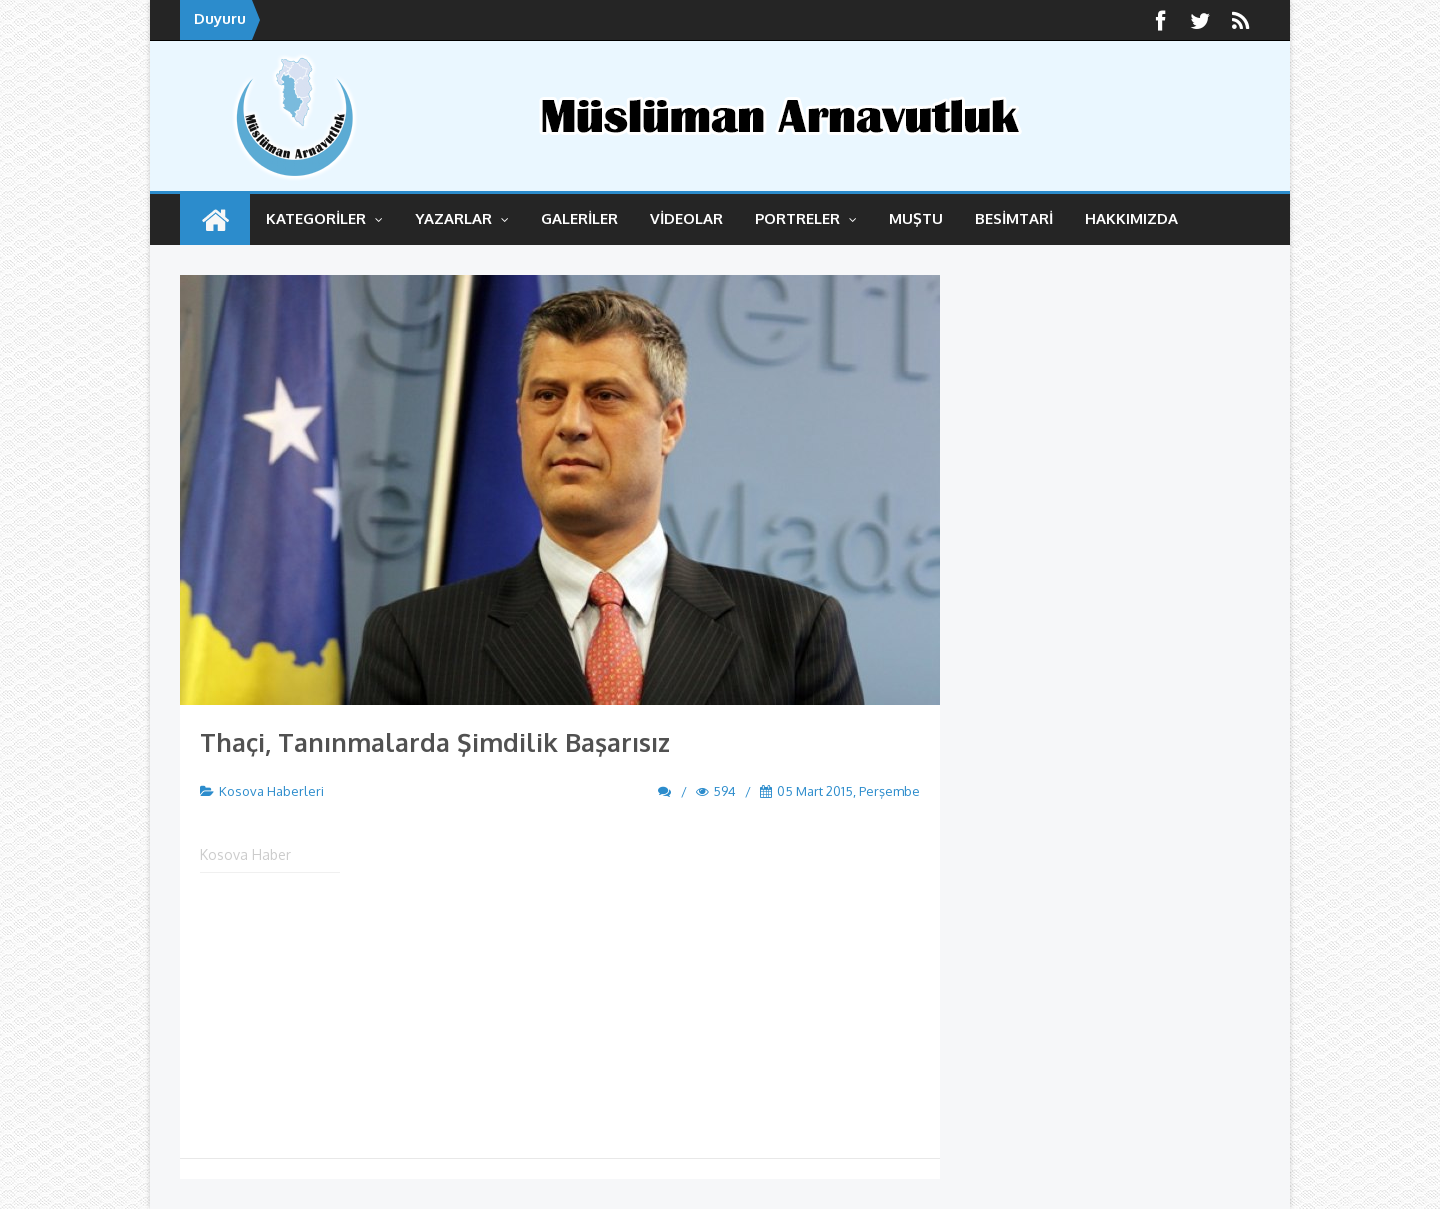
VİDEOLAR (686, 218)
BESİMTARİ (1014, 218)
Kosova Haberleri (271, 791)
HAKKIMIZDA (1131, 218)
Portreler (806, 218)
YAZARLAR (462, 218)
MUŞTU (916, 218)
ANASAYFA (215, 219)
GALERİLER (579, 218)
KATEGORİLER (324, 218)
